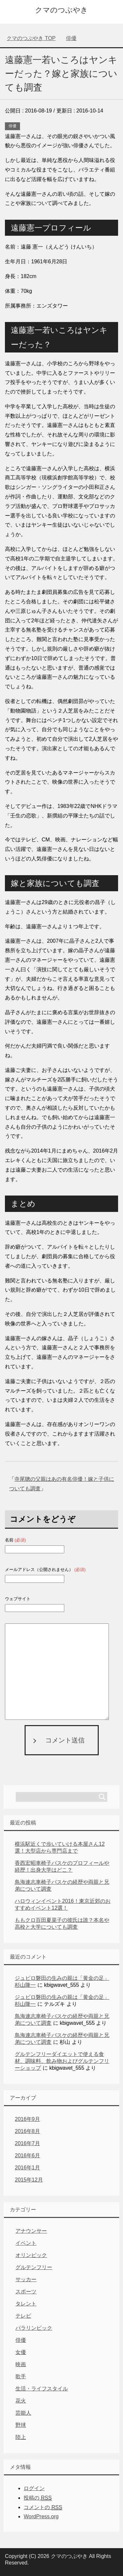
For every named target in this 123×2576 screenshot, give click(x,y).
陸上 (20, 2437)
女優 (20, 2352)
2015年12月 (29, 2180)
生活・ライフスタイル (41, 2388)
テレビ (23, 2316)
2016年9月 (27, 2119)
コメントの (43, 2507)
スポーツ (25, 2291)
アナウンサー (31, 2231)
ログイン (34, 2488)
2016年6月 (27, 2155)
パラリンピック (33, 2328)
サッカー (25, 2279)
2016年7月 (27, 2143)
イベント (25, 2243)
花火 (20, 2401)
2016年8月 (27, 2131)
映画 (20, 2364)
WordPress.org (41, 2516)
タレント (25, 2303)
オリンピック (31, 2255)
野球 (20, 2425)
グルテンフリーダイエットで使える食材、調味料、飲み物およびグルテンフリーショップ (62, 2061)
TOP (31, 38)
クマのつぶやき (61, 10)
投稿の (37, 2498)
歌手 (20, 2376)
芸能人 (23, 2413)
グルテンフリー (33, 2267)
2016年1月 (27, 2167)
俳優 (12, 126)
